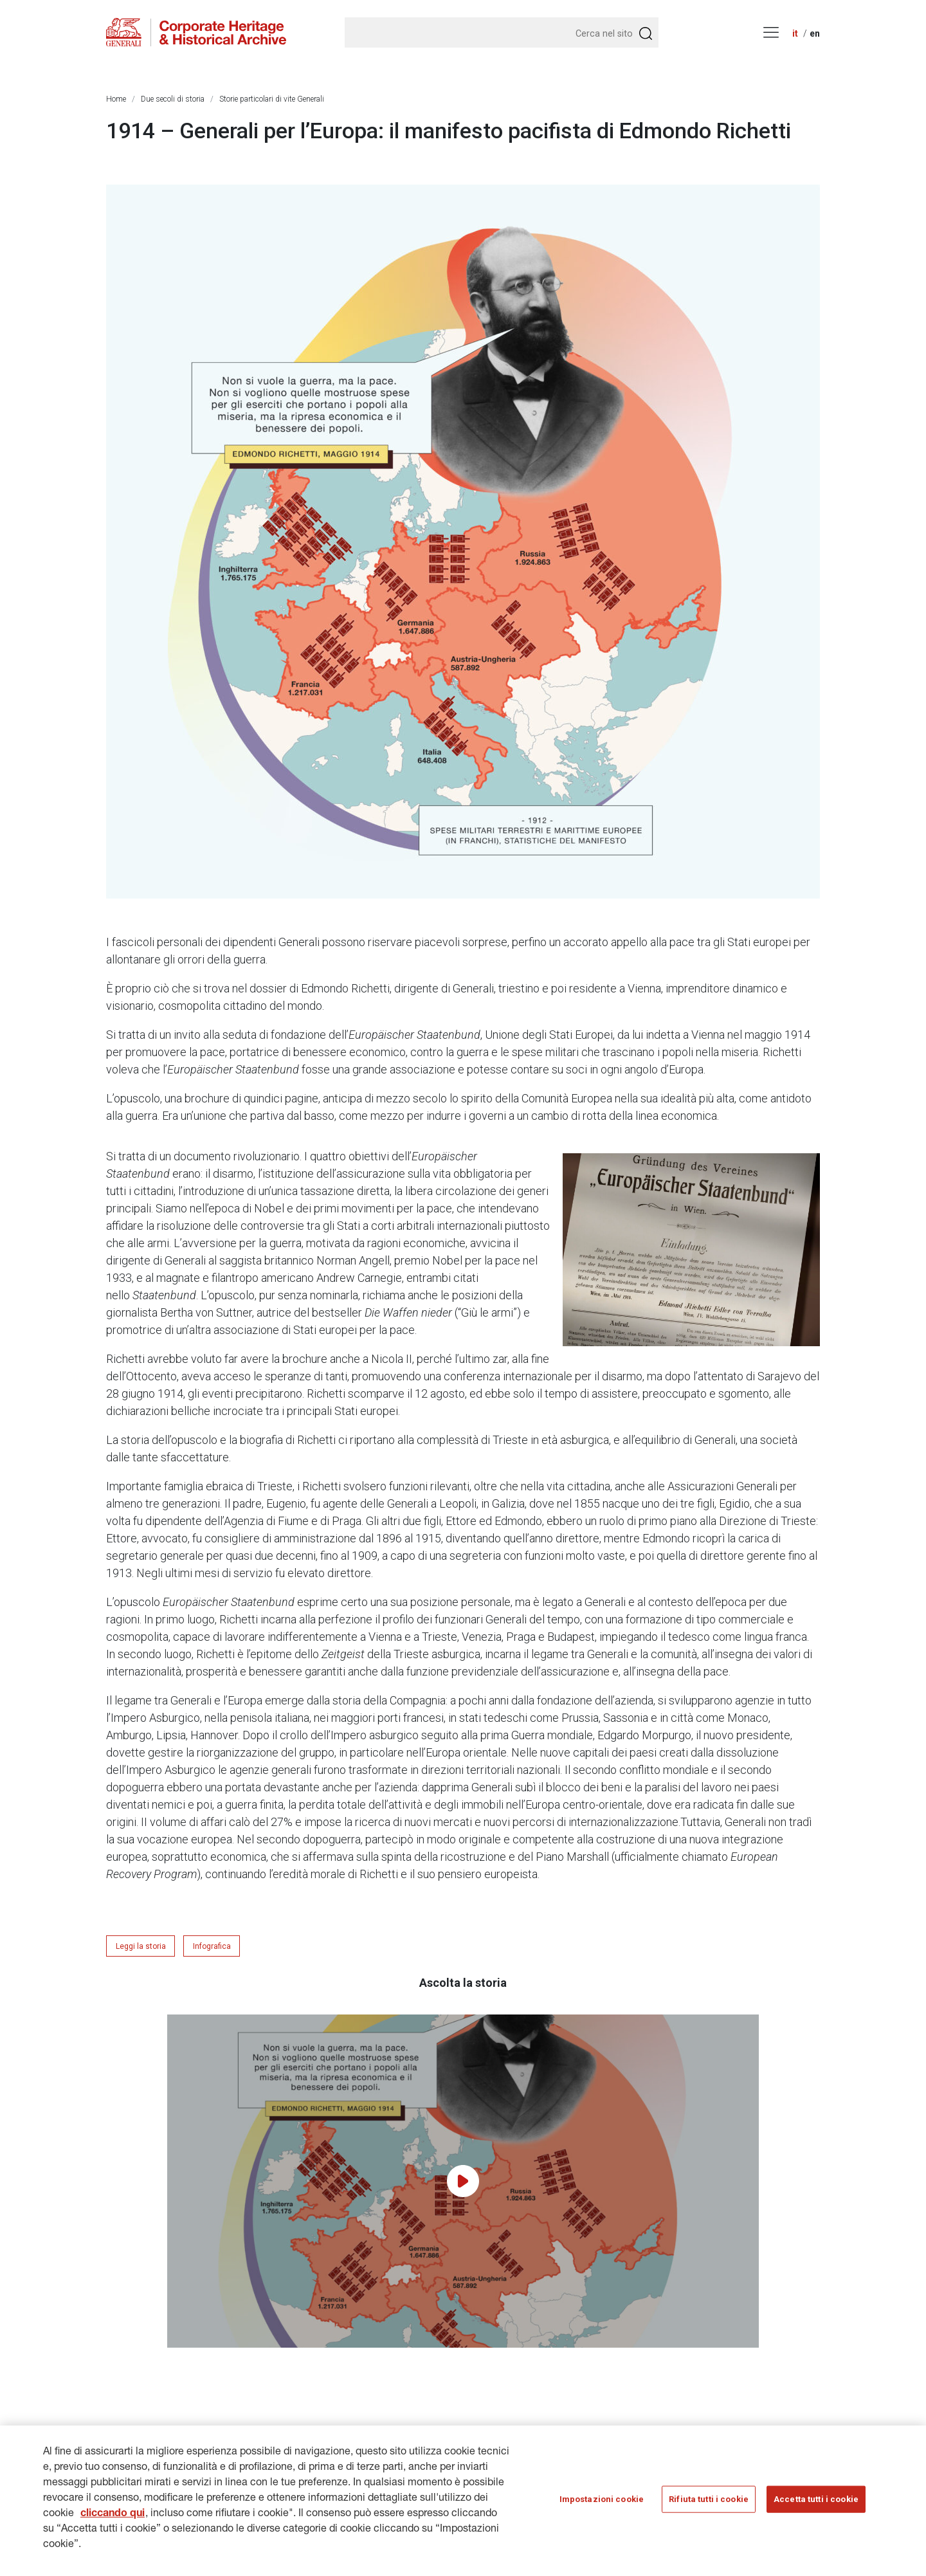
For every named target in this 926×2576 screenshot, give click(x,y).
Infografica (212, 1946)
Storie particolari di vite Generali (271, 99)
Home (116, 99)
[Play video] (463, 2181)
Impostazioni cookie (601, 2507)
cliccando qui (112, 2522)
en (815, 33)
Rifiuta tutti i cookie (709, 2507)
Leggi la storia (141, 1946)
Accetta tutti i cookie (816, 2507)
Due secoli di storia (172, 99)
